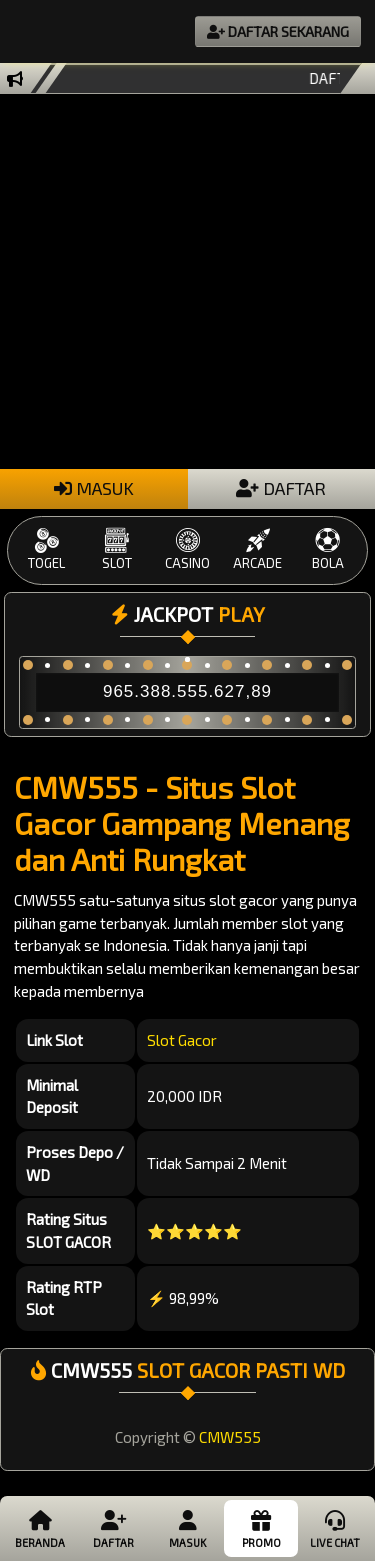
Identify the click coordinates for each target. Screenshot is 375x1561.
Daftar (113, 1528)
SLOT (117, 549)
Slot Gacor (182, 1040)
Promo (260, 1528)
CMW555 (230, 1437)
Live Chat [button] (334, 1528)
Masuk (187, 1528)
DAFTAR (281, 488)
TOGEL (47, 549)
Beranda (40, 1528)
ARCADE (258, 549)
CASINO (187, 549)
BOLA (328, 549)
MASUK (94, 488)
